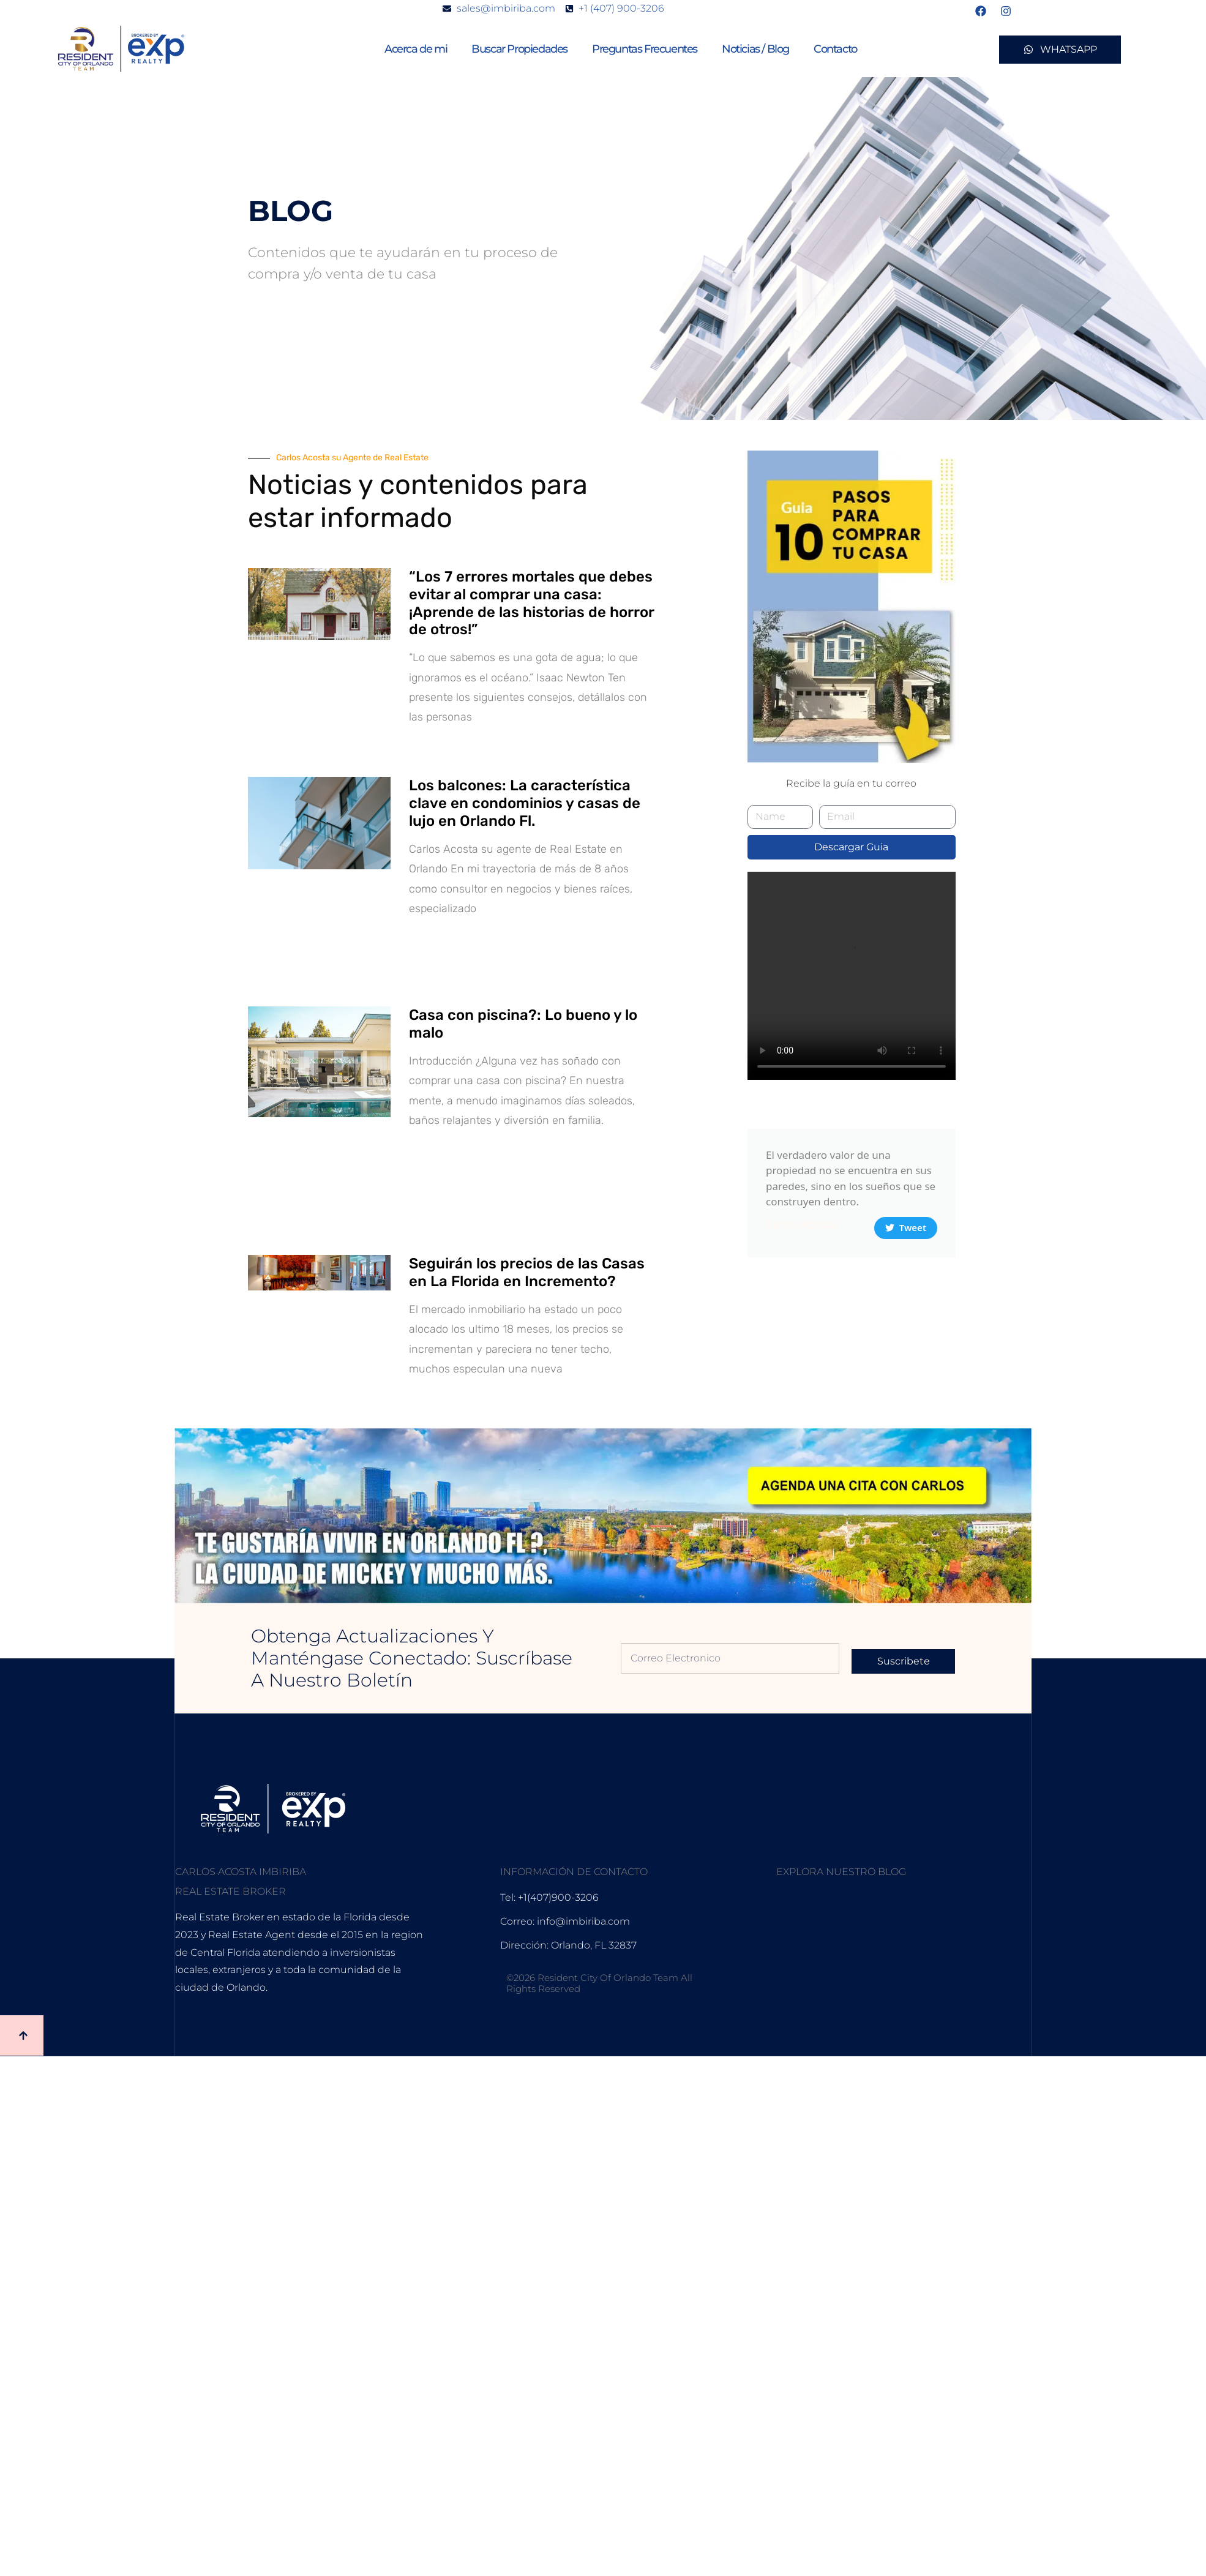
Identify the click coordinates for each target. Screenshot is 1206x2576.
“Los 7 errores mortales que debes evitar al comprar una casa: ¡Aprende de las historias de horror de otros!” (531, 603)
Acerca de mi (415, 49)
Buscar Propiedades (519, 49)
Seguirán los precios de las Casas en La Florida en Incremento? (527, 1272)
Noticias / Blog (755, 49)
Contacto (835, 49)
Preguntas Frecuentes (644, 49)
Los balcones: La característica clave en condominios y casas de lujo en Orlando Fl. (524, 803)
